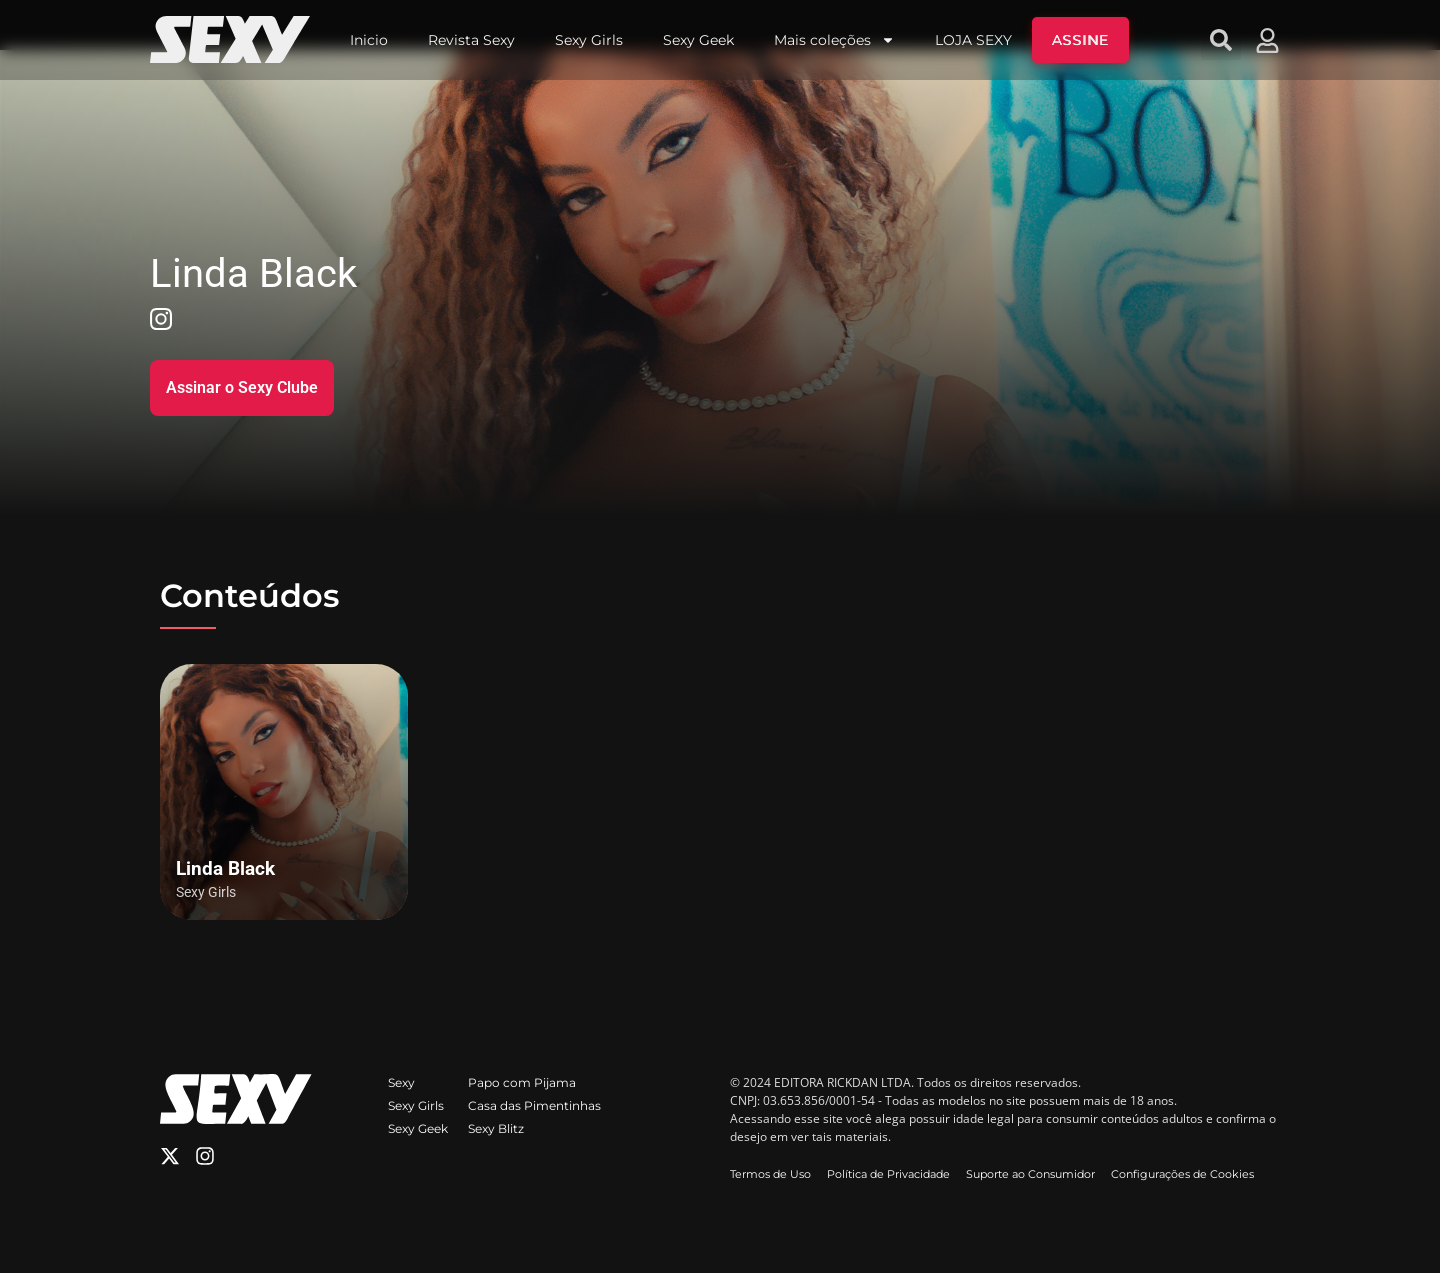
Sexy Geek (698, 40)
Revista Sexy (471, 40)
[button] (1221, 40)
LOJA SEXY (973, 40)
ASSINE (1080, 40)
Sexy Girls (589, 40)
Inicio (369, 40)
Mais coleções (834, 40)
